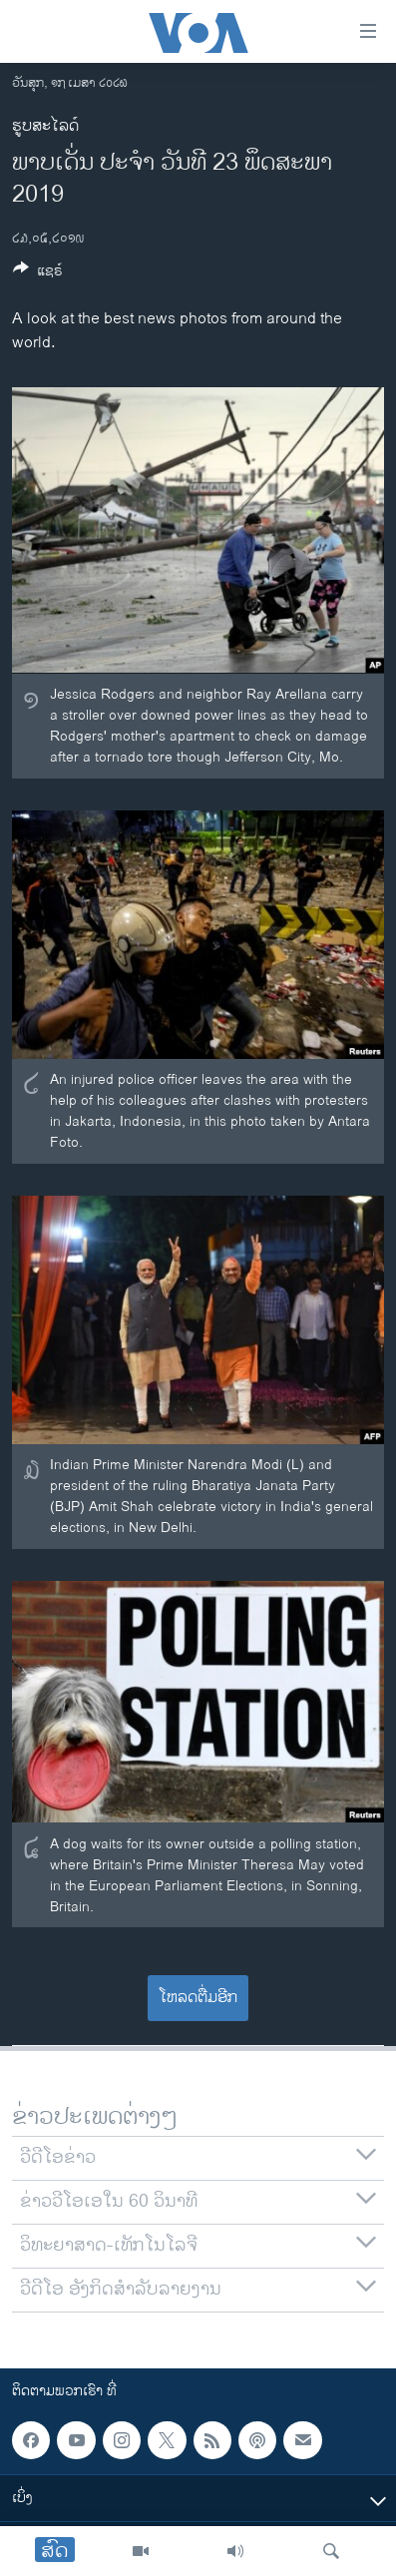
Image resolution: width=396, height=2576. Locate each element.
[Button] (38, 274)
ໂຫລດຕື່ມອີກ (198, 1997)
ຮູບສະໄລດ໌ (45, 126)
